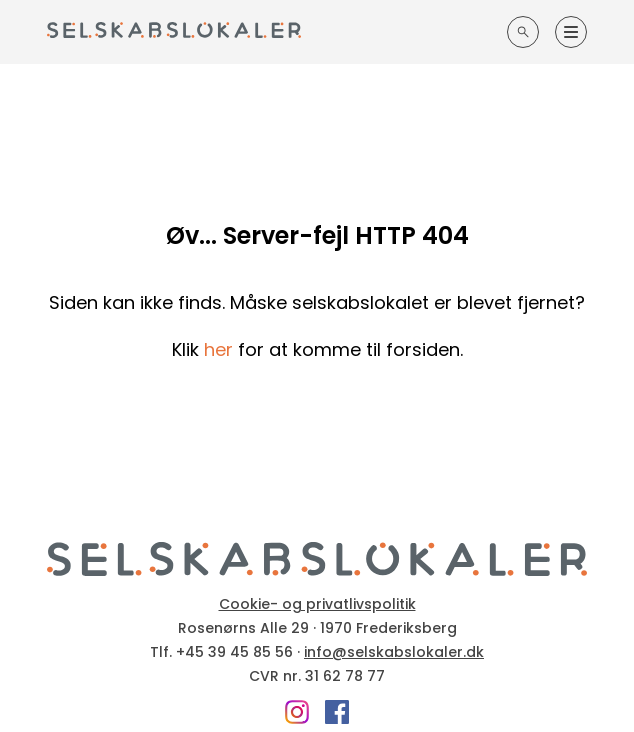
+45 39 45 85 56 (234, 652)
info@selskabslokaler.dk (394, 652)
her (218, 349)
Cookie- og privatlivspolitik (317, 604)
